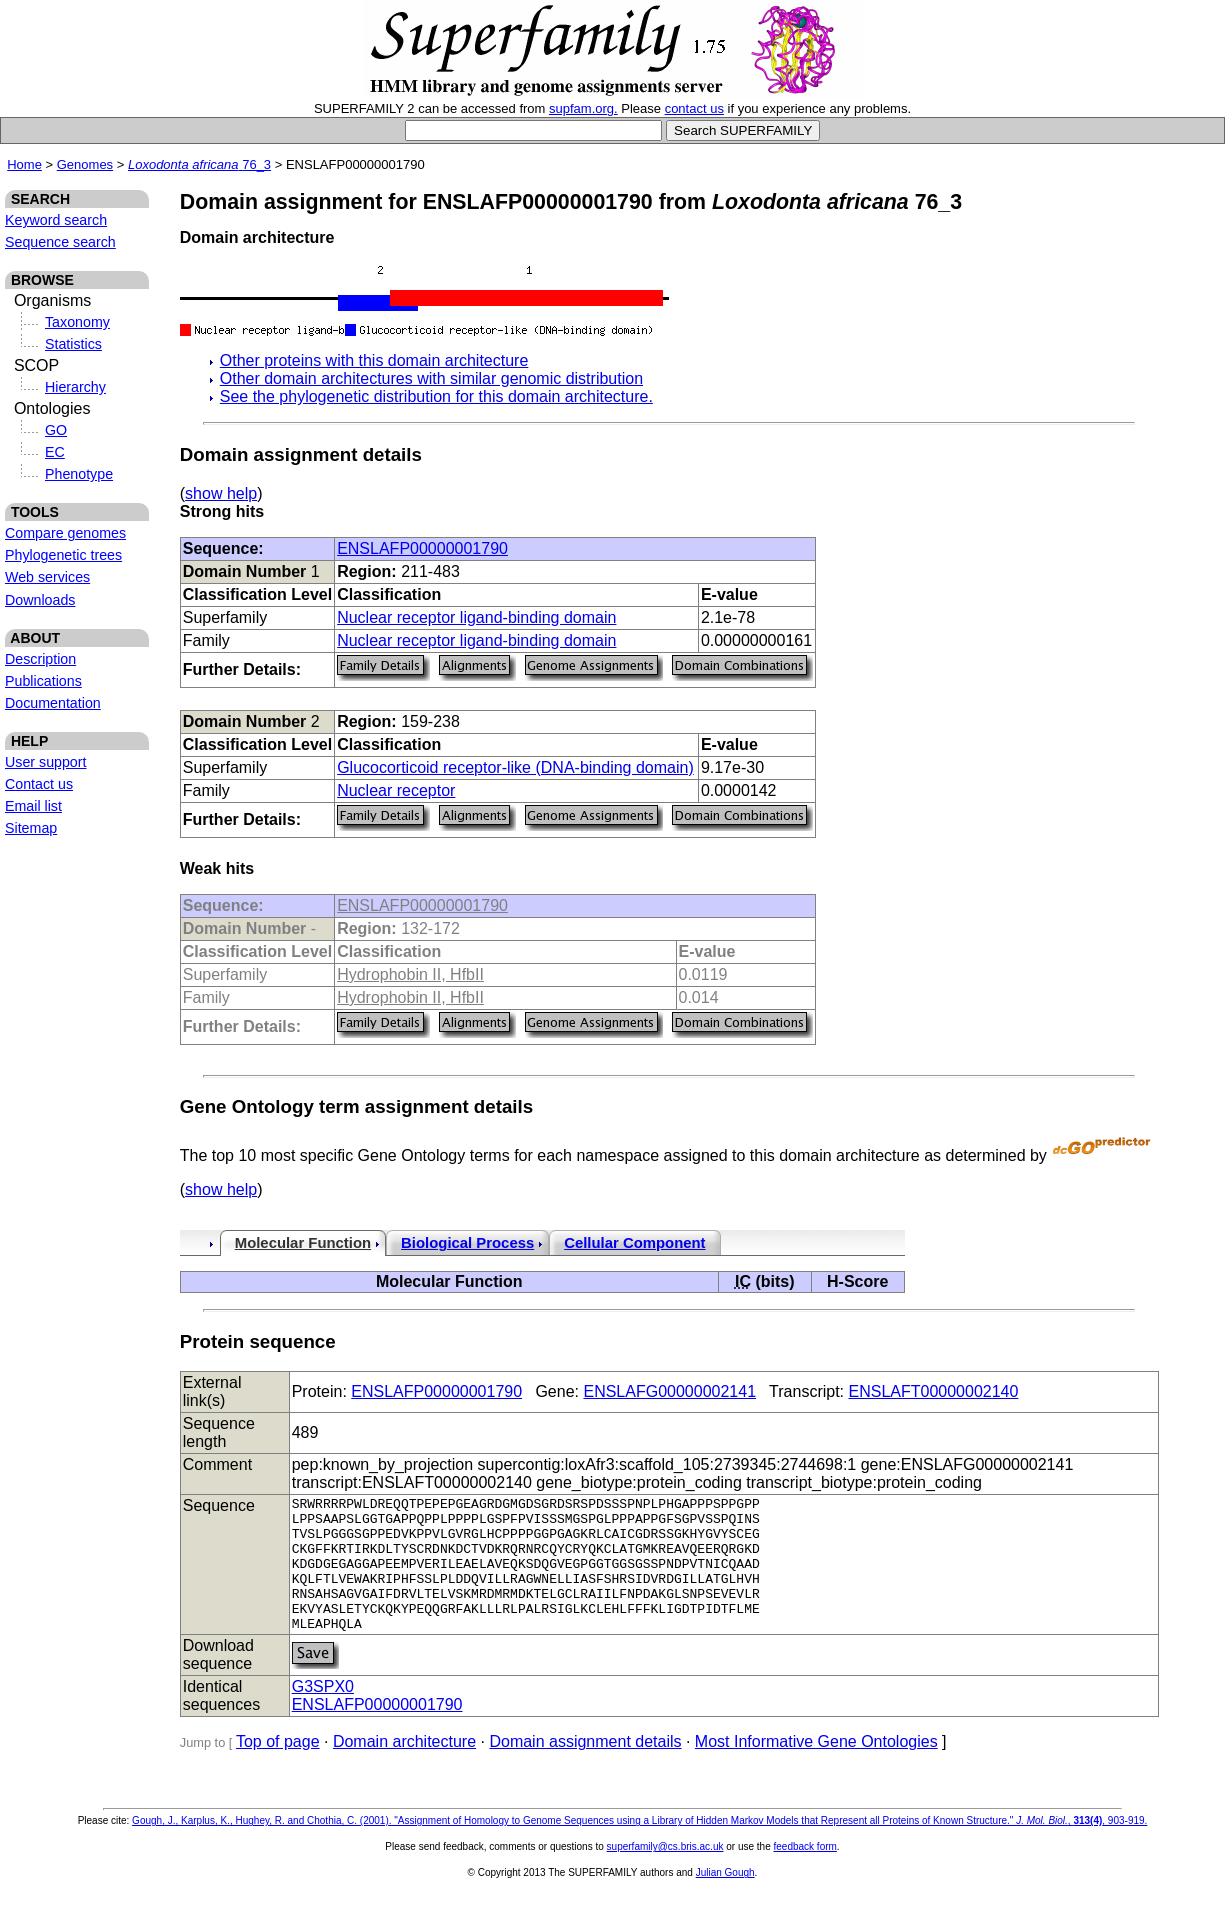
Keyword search (56, 220)
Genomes (85, 164)
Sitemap (31, 828)
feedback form (804, 1873)
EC (55, 452)
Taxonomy (77, 322)
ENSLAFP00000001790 (422, 548)
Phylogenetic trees (63, 555)
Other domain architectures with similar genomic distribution (431, 378)
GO (56, 430)
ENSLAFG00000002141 (669, 1391)
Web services (47, 577)
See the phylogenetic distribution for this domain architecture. (436, 396)
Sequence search (60, 242)
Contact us (39, 784)
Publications (43, 681)
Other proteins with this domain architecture (374, 360)
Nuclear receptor (396, 790)
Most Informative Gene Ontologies (816, 1768)
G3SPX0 (323, 1713)
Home (24, 164)
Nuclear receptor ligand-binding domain (476, 617)
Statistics (73, 344)
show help (221, 493)
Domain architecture (404, 1768)
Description (40, 659)
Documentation (53, 703)
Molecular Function (303, 1243)
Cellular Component (634, 1243)
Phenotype (79, 474)
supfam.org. (583, 108)
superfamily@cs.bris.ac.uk (665, 1873)
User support (46, 762)
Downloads (40, 600)
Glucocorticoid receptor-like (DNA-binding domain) (515, 767)
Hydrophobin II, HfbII (410, 974)
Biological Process (467, 1243)
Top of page (278, 1768)
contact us (694, 108)
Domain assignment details (585, 1768)
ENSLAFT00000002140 (934, 1391)
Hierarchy (75, 387)
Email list (33, 806)
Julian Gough (725, 1899)
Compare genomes (65, 533)
